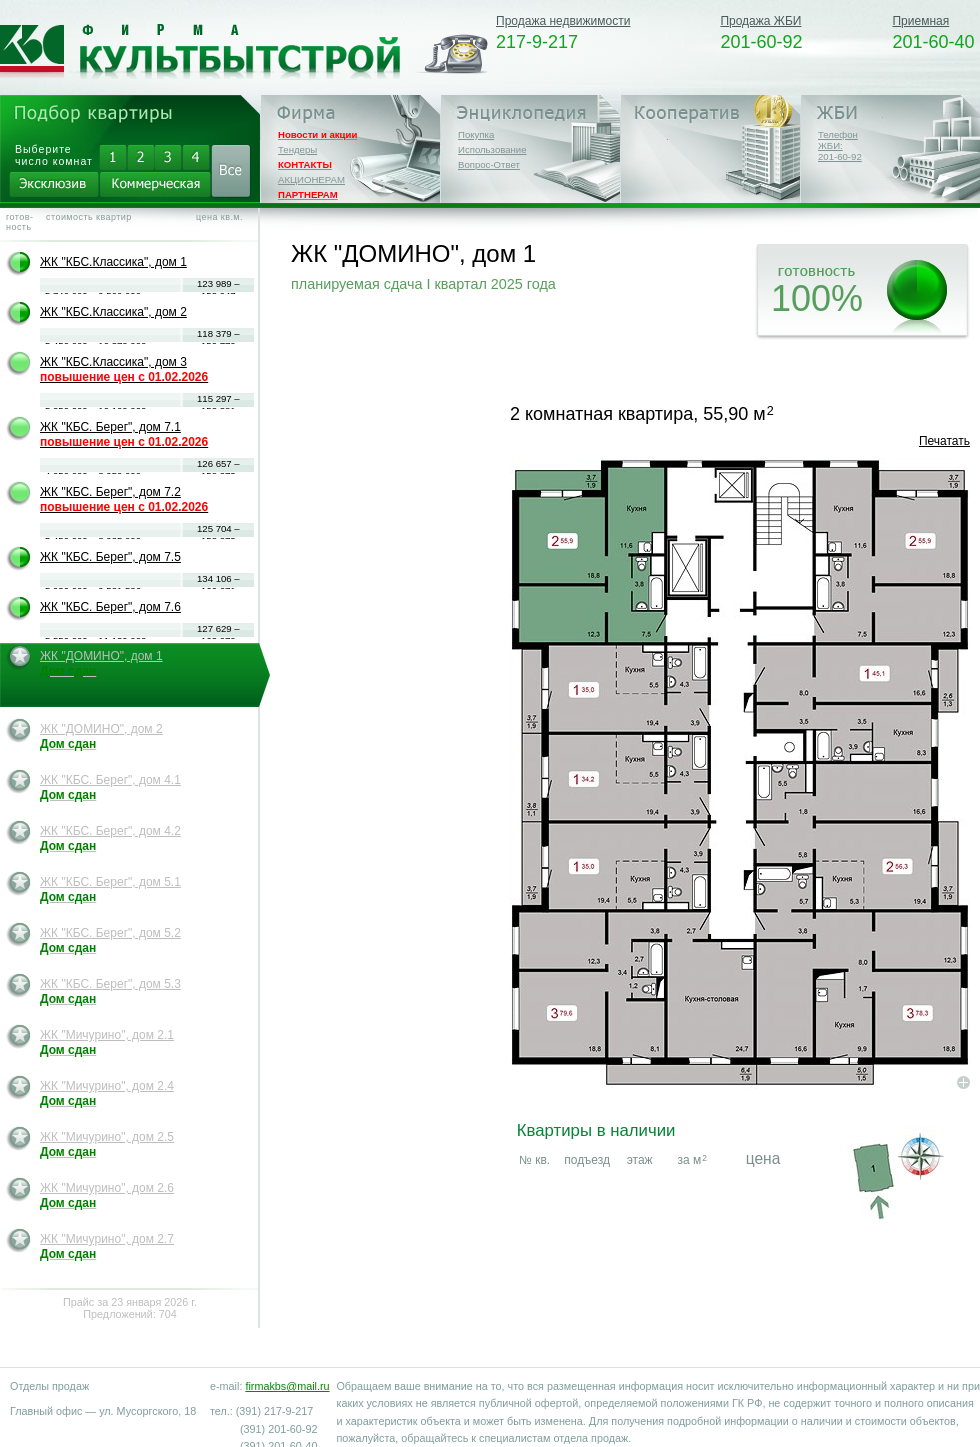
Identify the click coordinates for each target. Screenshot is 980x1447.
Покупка (476, 134)
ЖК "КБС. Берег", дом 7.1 (124, 434)
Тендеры (297, 149)
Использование (492, 149)
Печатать (944, 441)
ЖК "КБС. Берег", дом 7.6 (110, 607)
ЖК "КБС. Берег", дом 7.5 (110, 557)
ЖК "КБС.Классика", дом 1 (113, 262)
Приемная (920, 21)
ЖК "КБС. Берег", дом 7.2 (124, 499)
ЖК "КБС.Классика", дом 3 (124, 369)
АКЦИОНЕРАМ (311, 179)
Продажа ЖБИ (760, 21)
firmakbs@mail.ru (287, 1386)
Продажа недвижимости (563, 21)
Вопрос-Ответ (489, 164)
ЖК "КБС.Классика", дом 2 (113, 312)
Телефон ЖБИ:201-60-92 (840, 145)
